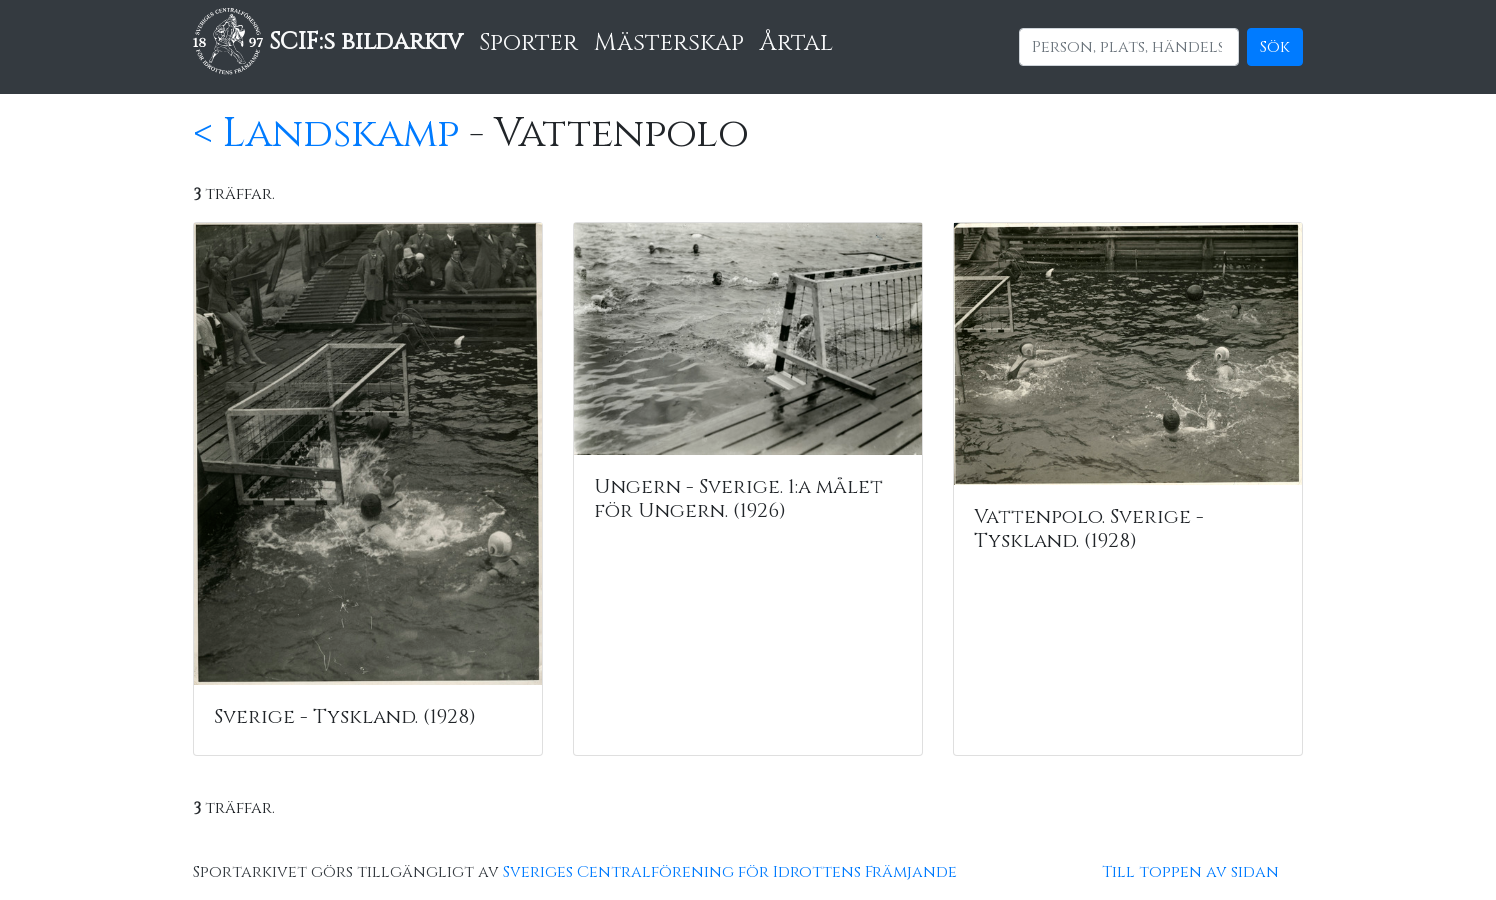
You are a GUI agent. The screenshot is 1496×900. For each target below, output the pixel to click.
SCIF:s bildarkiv (328, 42)
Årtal (796, 43)
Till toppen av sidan (1190, 872)
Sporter (528, 43)
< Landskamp (326, 134)
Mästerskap (669, 43)
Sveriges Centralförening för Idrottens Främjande (730, 872)
